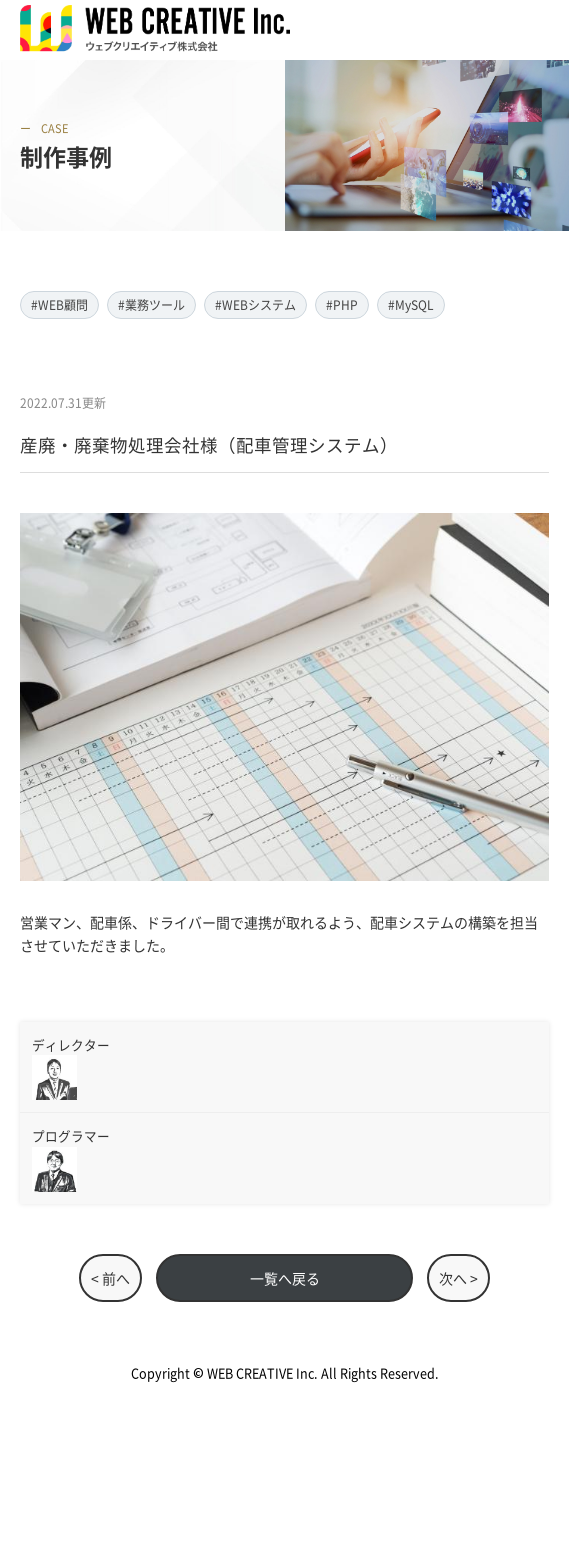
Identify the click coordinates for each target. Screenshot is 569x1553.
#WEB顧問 (59, 304)
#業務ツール (151, 304)
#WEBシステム (255, 304)
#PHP (342, 304)
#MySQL (411, 304)
